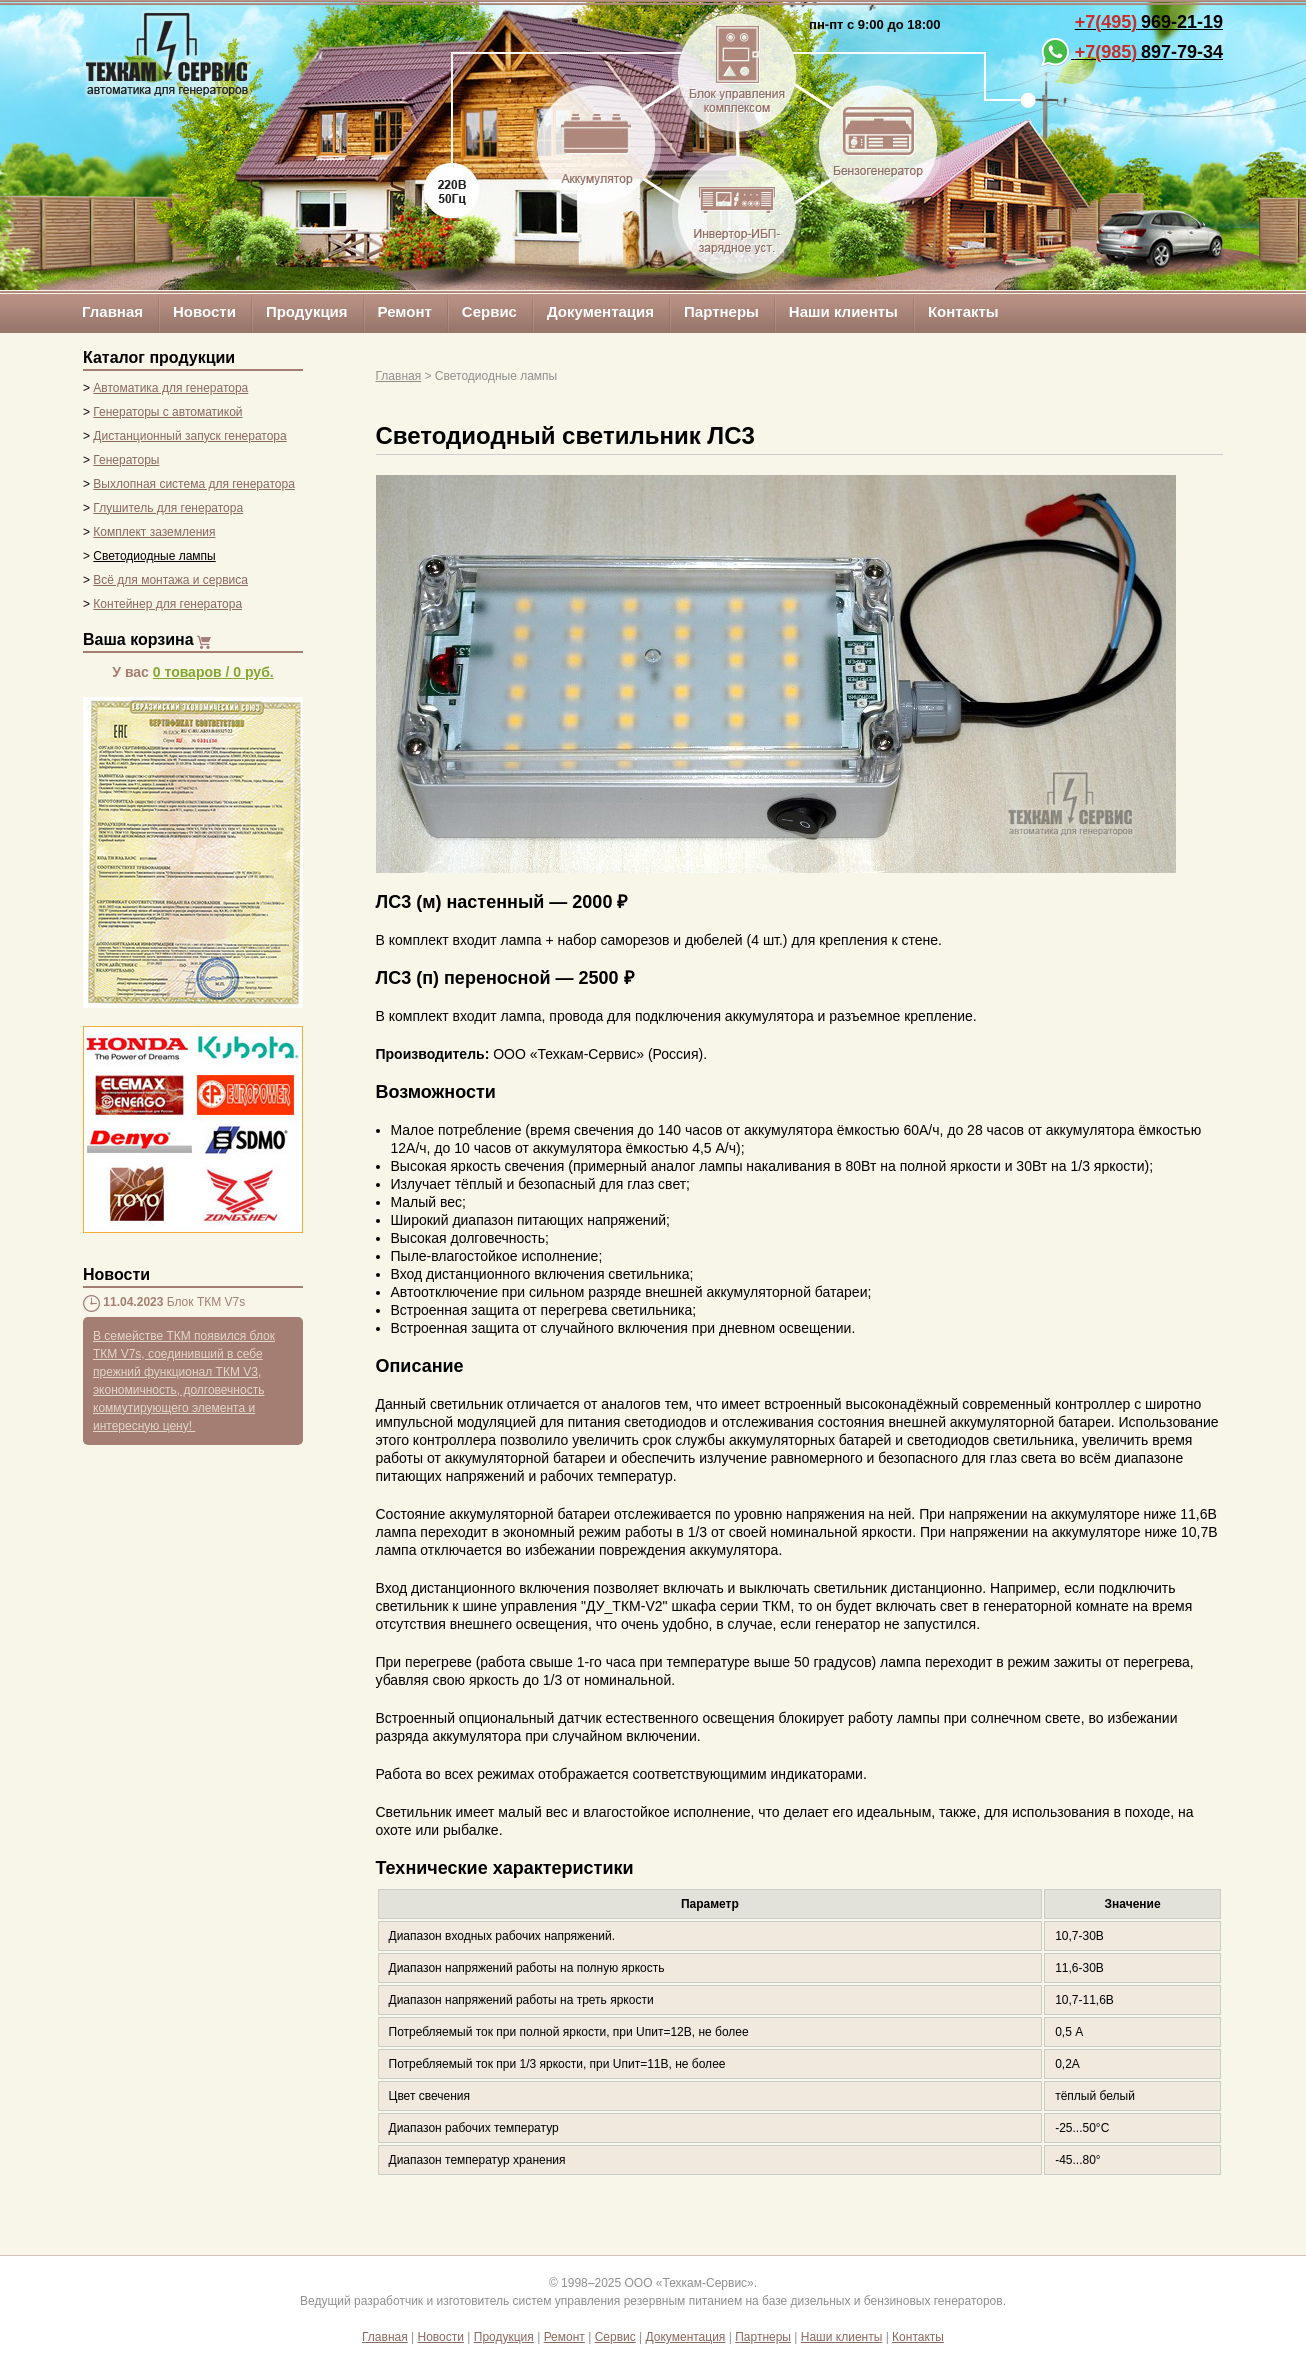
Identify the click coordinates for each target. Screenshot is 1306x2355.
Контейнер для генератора (167, 604)
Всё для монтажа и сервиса (170, 580)
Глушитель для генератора (168, 508)
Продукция (307, 311)
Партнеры (721, 311)
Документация (600, 311)
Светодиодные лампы (154, 556)
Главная (112, 311)
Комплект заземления (154, 532)
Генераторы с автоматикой (167, 412)
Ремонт (405, 311)
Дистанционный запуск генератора (189, 436)
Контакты (963, 311)
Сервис (489, 311)
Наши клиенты (843, 311)
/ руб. (213, 672)
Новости (204, 311)
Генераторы (126, 460)
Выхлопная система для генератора (193, 484)
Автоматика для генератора (170, 388)
